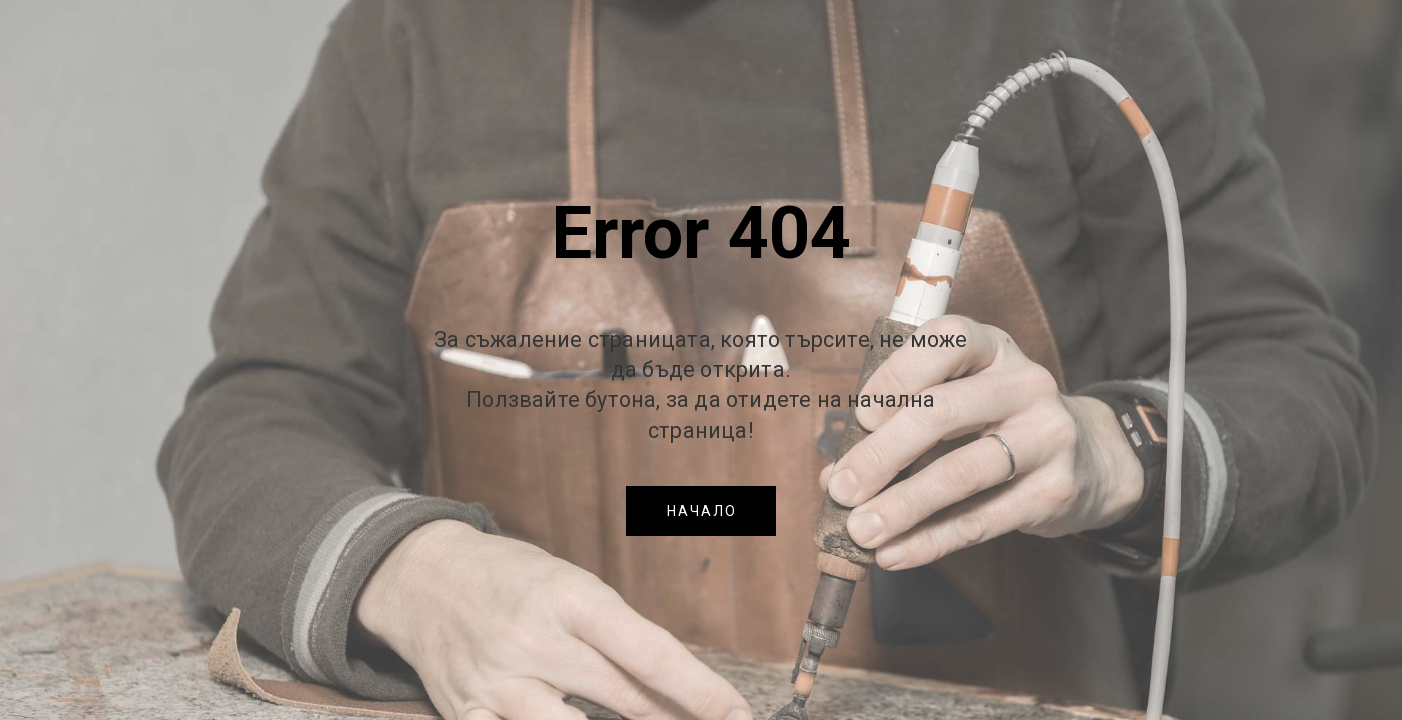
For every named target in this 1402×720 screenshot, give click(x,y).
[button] (701, 511)
